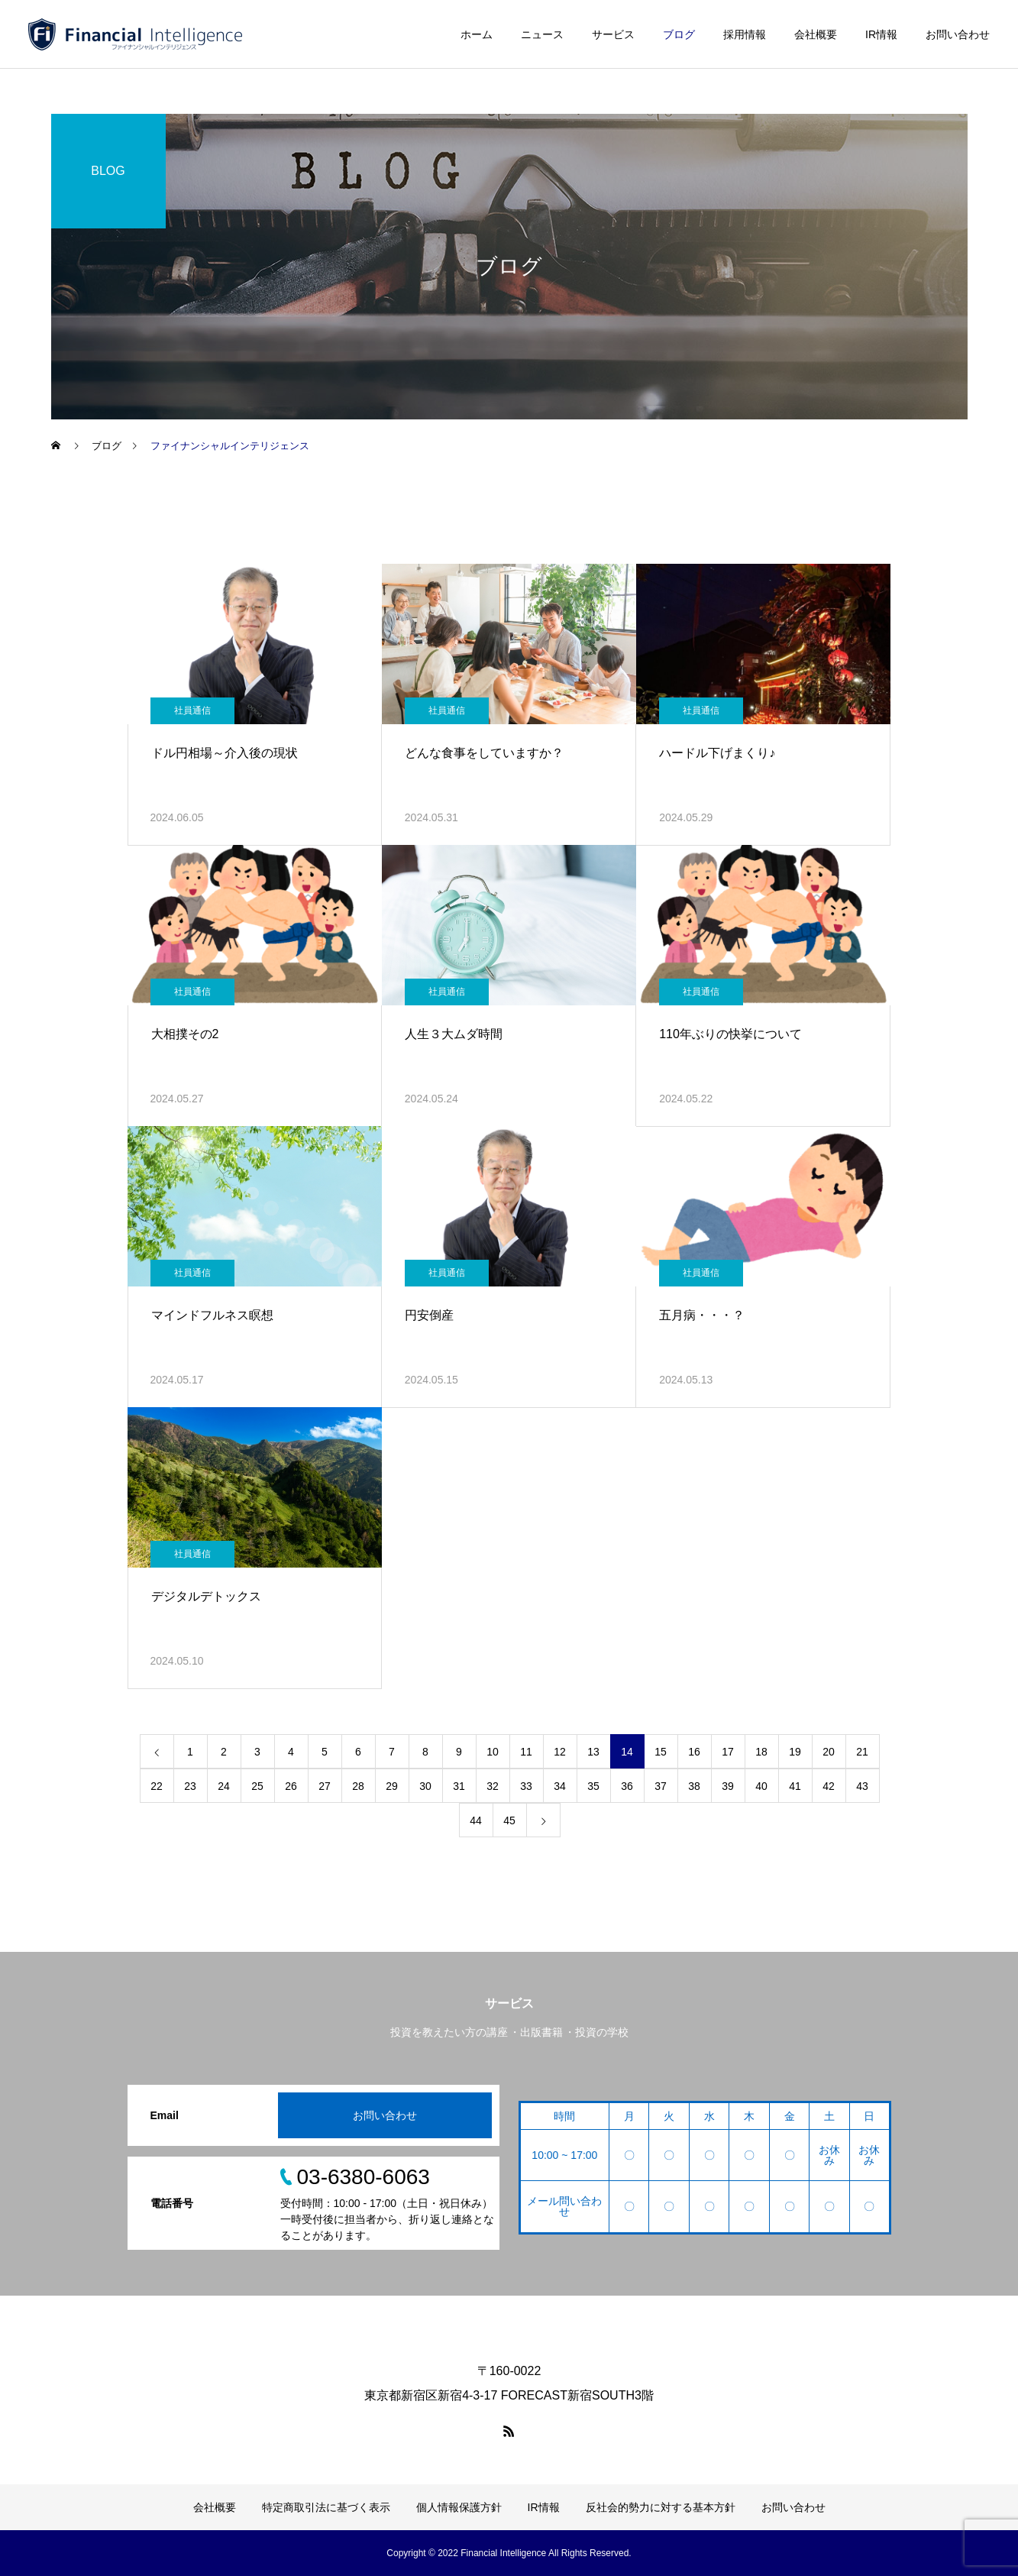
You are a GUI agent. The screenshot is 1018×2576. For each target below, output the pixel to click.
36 (627, 1786)
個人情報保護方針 (459, 2507)
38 (694, 1786)
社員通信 (192, 710)
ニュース (542, 34)
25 (257, 1786)
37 (660, 1786)
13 (593, 1752)
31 (459, 1786)
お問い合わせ (958, 34)
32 (492, 1786)
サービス (613, 34)
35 (593, 1786)
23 (190, 1786)
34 (560, 1786)
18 (761, 1752)
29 (392, 1786)
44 (476, 1820)
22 (156, 1786)
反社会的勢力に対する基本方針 (660, 2507)
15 (660, 1752)
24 (224, 1786)
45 (509, 1820)
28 (358, 1786)
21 (862, 1752)
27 (324, 1786)
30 (425, 1786)
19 (795, 1752)
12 (560, 1752)
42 (828, 1786)
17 (728, 1752)
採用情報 (744, 34)
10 (492, 1752)
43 (862, 1786)
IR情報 (881, 34)
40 (761, 1786)
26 (291, 1786)
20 (828, 1752)
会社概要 (815, 34)
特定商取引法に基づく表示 (326, 2507)
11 (526, 1752)
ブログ (679, 34)
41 (795, 1786)
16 (694, 1752)
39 (728, 1786)
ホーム (477, 34)
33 (526, 1786)
